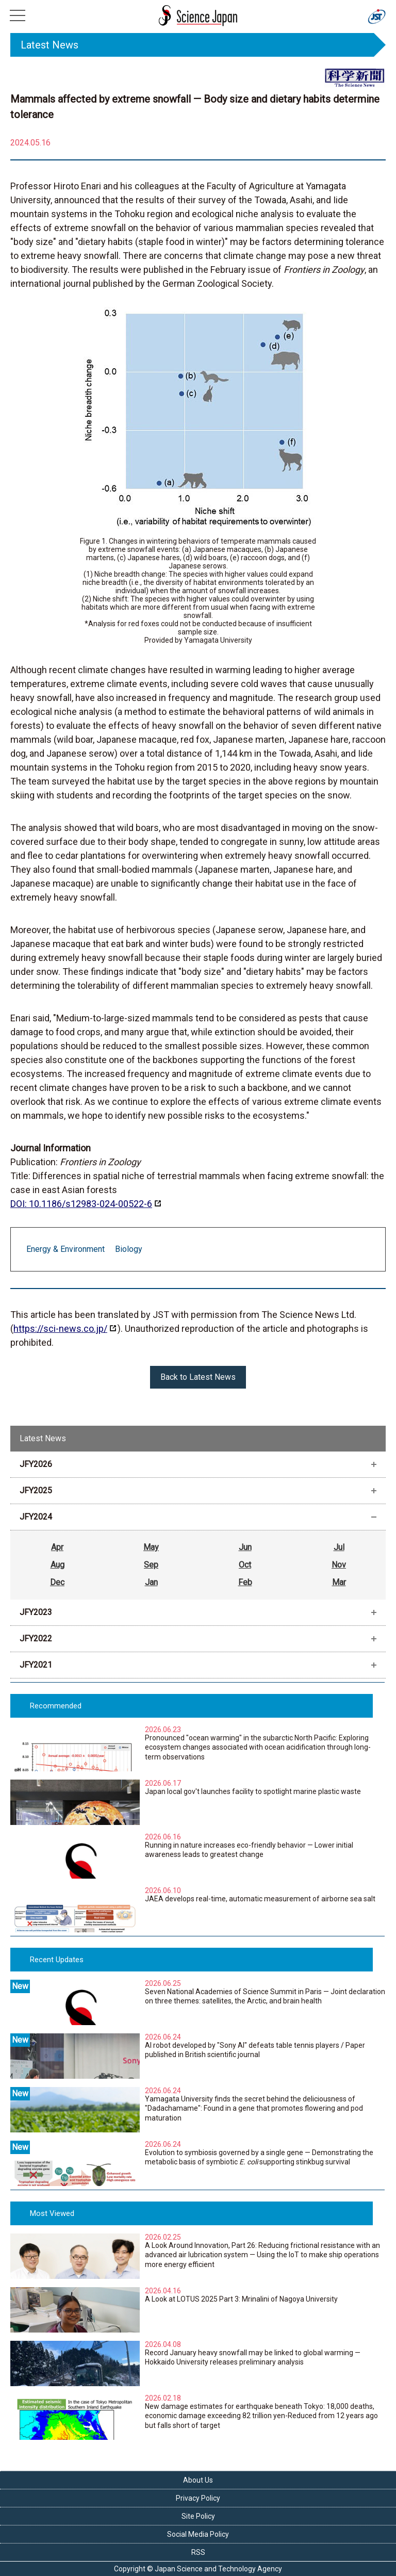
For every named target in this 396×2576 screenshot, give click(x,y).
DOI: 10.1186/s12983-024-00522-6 (81, 1203)
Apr (57, 1547)
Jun (245, 1547)
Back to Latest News (198, 1377)
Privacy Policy (198, 2498)
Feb (245, 1582)
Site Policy (198, 2516)
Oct (245, 1565)
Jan (151, 1582)
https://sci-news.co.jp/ (60, 1328)
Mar (339, 1582)
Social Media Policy (198, 2534)
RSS (198, 2552)
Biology (128, 1249)
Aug (57, 1565)
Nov (339, 1565)
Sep (151, 1565)
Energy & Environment (65, 1249)
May (151, 1547)
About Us (198, 2480)
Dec (57, 1582)
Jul (339, 1547)
